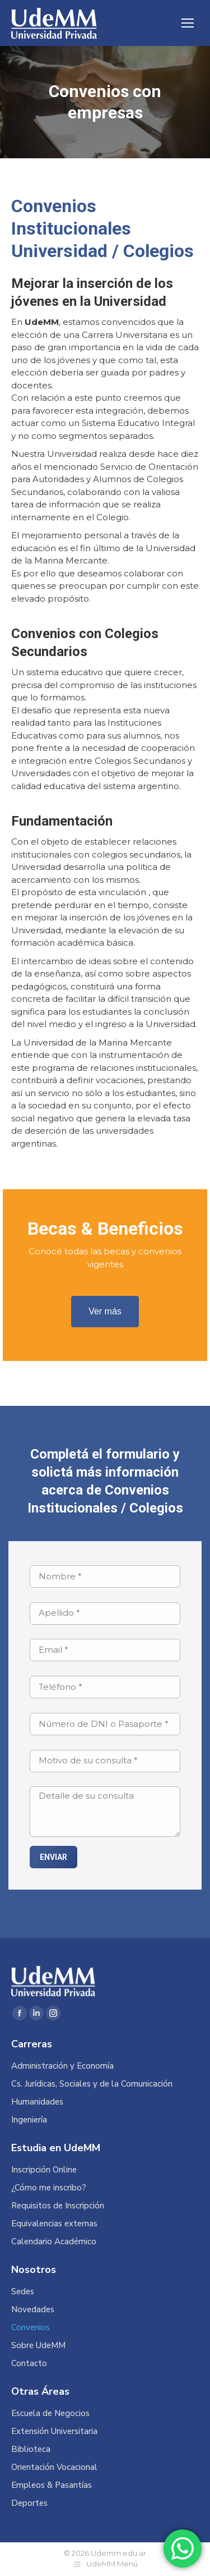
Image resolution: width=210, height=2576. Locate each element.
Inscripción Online (44, 2170)
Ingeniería (29, 2120)
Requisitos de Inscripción (57, 2206)
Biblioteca (30, 2449)
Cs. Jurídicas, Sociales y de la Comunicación (91, 2084)
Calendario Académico (53, 2241)
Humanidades (37, 2102)
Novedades (32, 2309)
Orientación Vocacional (54, 2467)
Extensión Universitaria (54, 2431)
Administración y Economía (62, 2066)
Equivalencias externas (54, 2224)
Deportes (29, 2503)
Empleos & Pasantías (51, 2485)
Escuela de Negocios (50, 2413)
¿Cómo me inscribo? (48, 2188)
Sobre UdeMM (38, 2345)
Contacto (29, 2363)
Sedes (22, 2291)
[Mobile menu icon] (187, 23)
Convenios (30, 2327)
